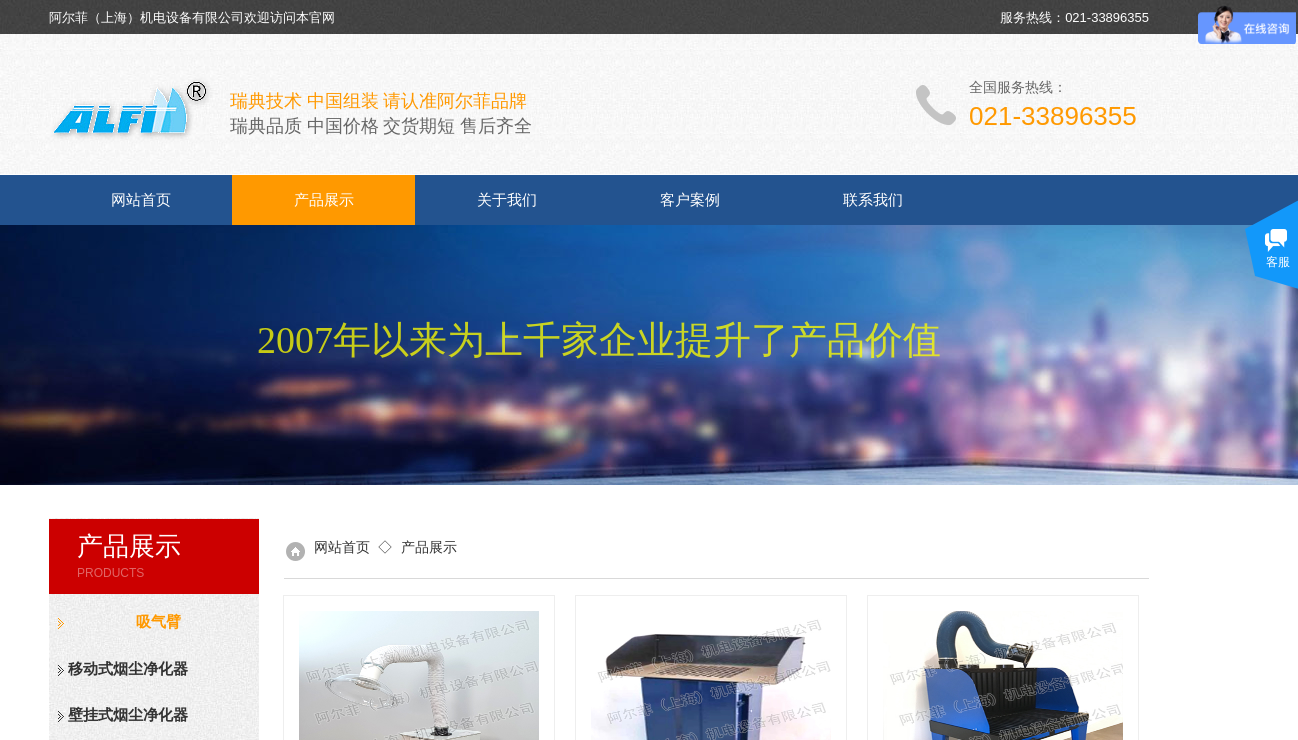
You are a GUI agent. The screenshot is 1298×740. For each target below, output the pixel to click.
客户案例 (690, 200)
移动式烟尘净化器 (128, 669)
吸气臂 (158, 622)
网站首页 (141, 200)
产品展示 (324, 200)
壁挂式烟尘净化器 (128, 715)
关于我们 (507, 200)
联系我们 (873, 200)
